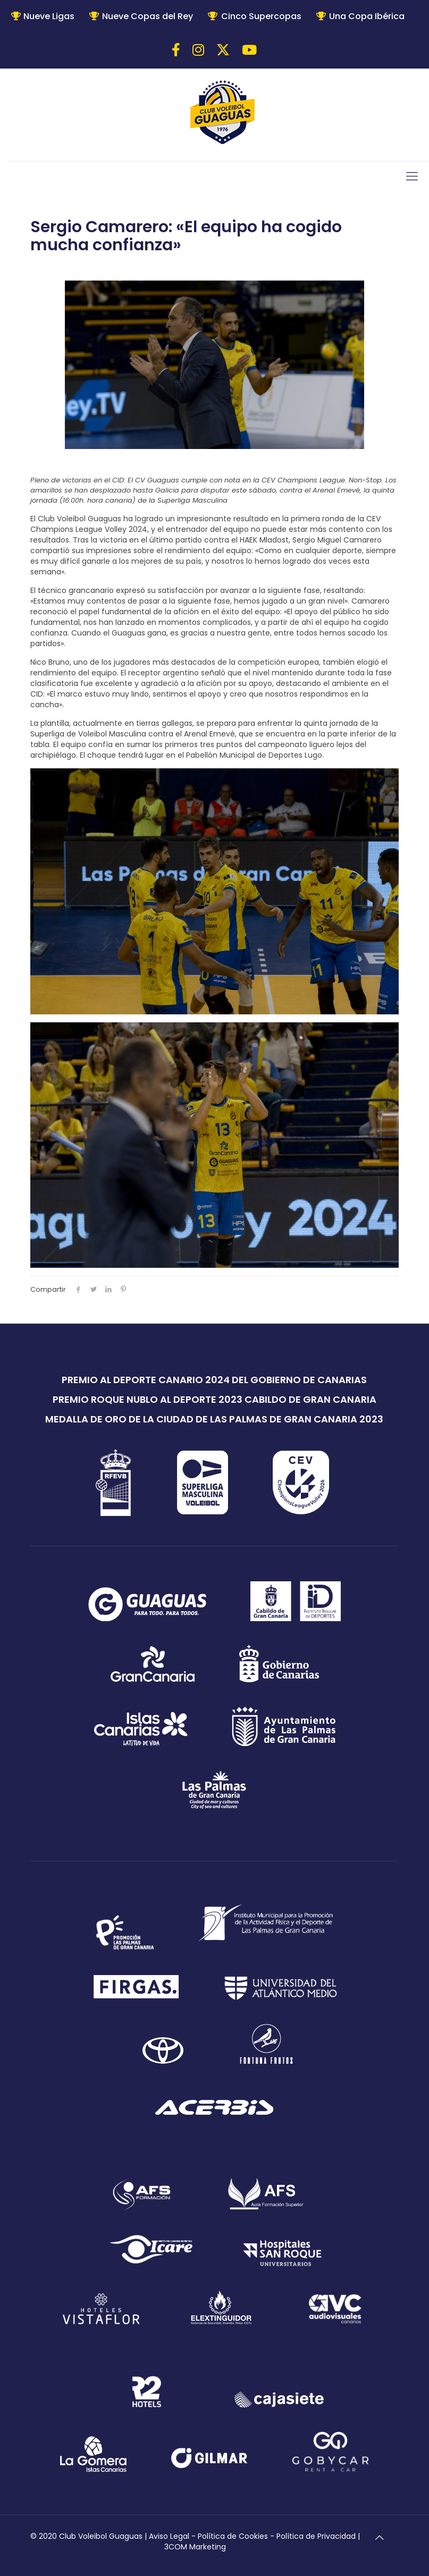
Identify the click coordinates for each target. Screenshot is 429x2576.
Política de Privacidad (316, 2536)
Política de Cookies (233, 2536)
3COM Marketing (195, 2546)
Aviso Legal (169, 2536)
